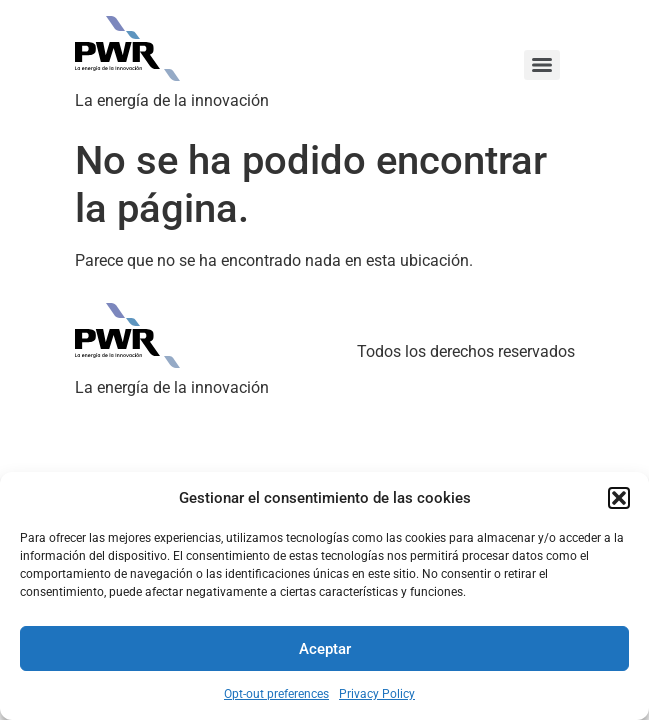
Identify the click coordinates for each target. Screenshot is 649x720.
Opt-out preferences (276, 694)
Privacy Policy (377, 694)
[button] (619, 498)
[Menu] (542, 65)
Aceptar (325, 649)
